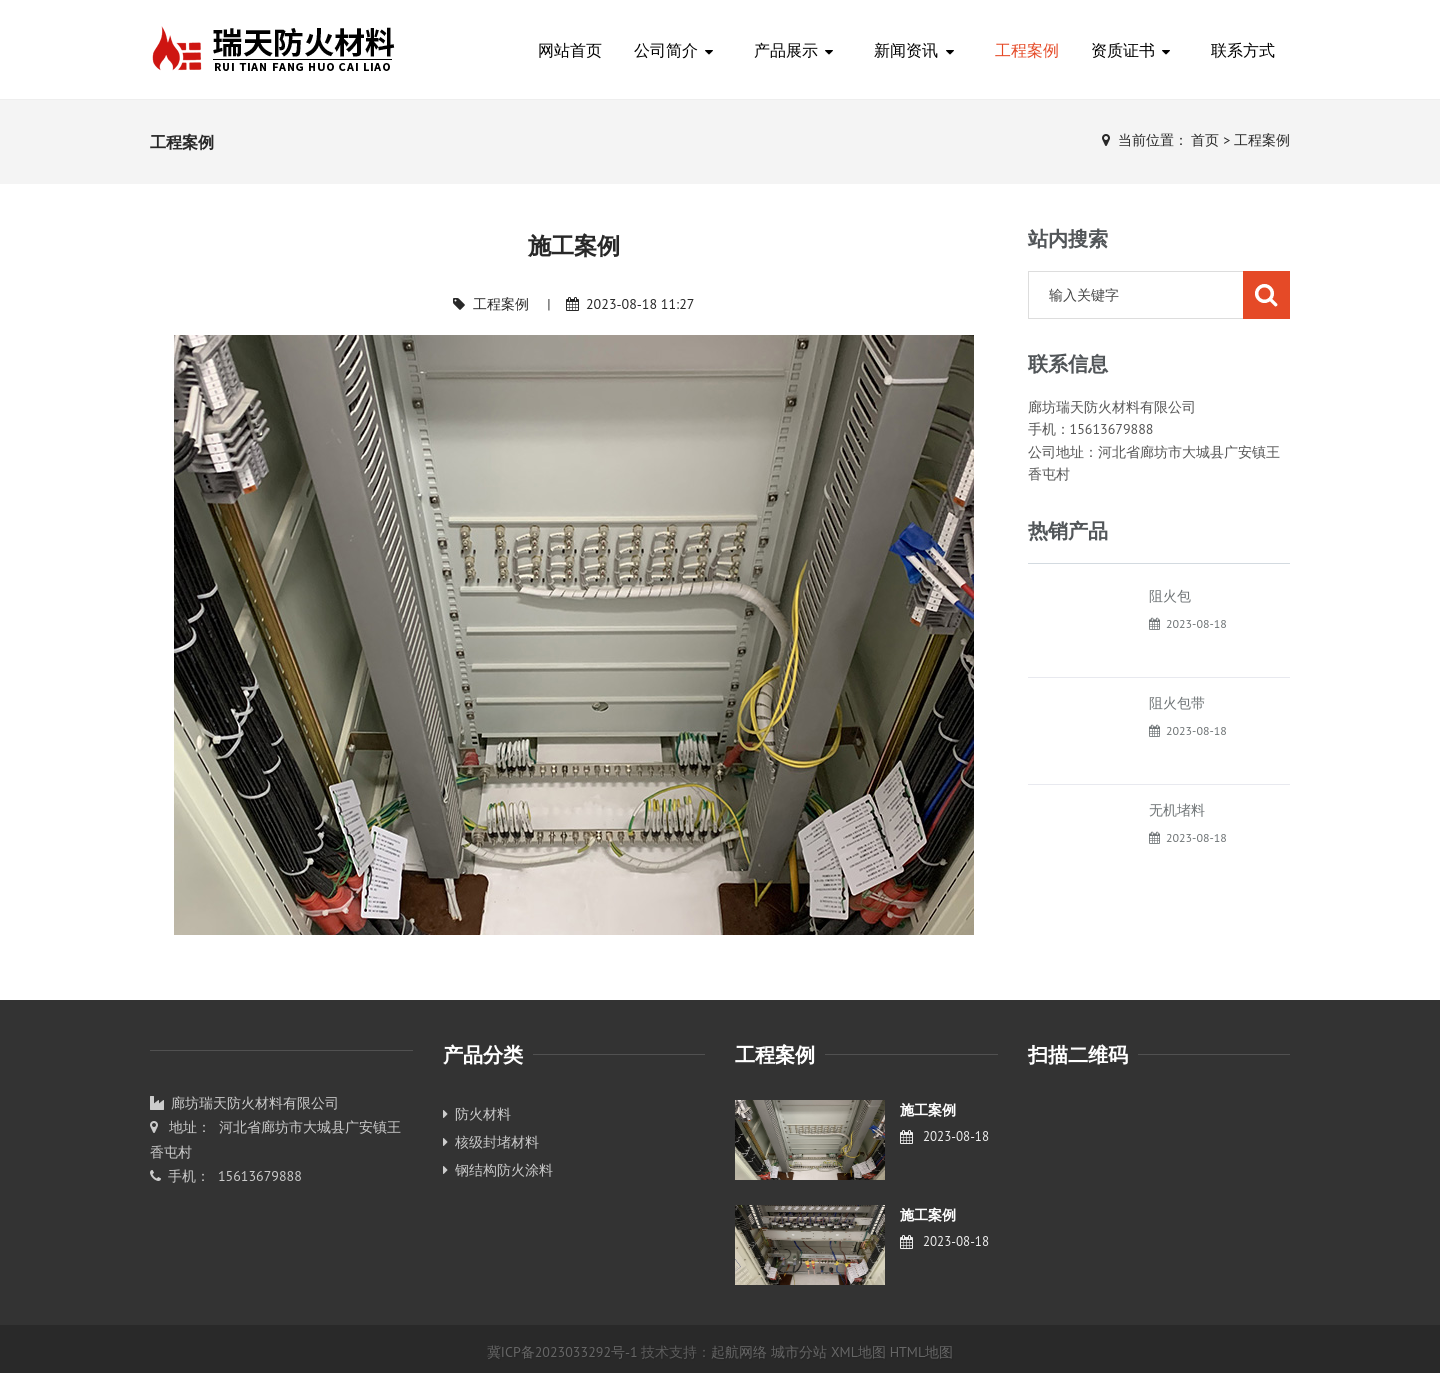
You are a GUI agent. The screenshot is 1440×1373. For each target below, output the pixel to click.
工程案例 (1262, 140)
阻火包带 (1177, 703)
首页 (1205, 140)
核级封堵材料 (491, 1142)
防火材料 (477, 1114)
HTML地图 (922, 1352)
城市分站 (799, 1352)
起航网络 (739, 1352)
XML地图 (858, 1352)
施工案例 (928, 1110)
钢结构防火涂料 (498, 1170)
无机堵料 (1177, 810)
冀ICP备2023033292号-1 (562, 1352)
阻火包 (1170, 596)
